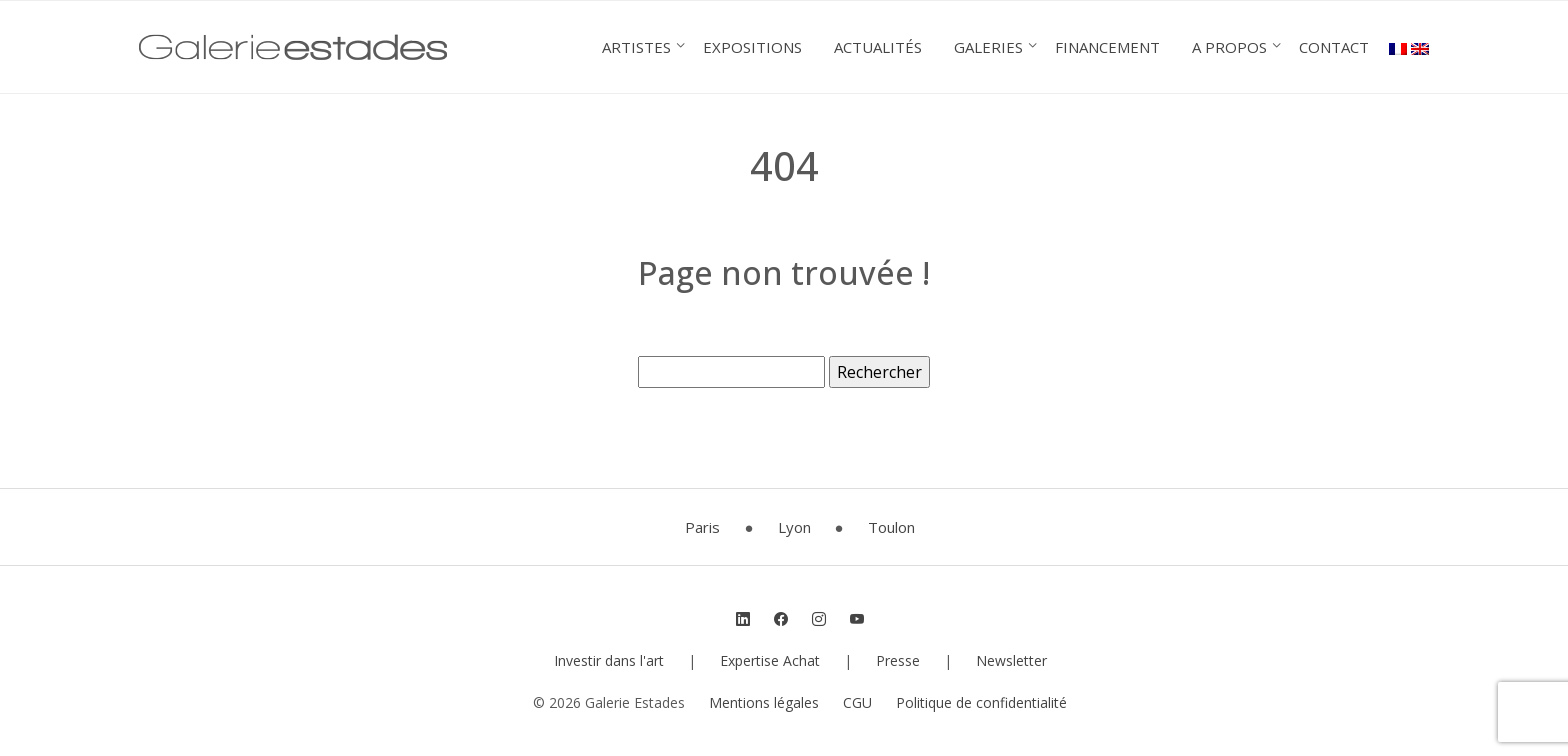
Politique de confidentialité (981, 702)
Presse (898, 660)
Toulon (891, 527)
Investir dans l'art (609, 660)
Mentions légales (764, 702)
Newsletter (1011, 660)
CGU (857, 702)
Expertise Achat (770, 660)
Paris (702, 527)
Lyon (794, 527)
